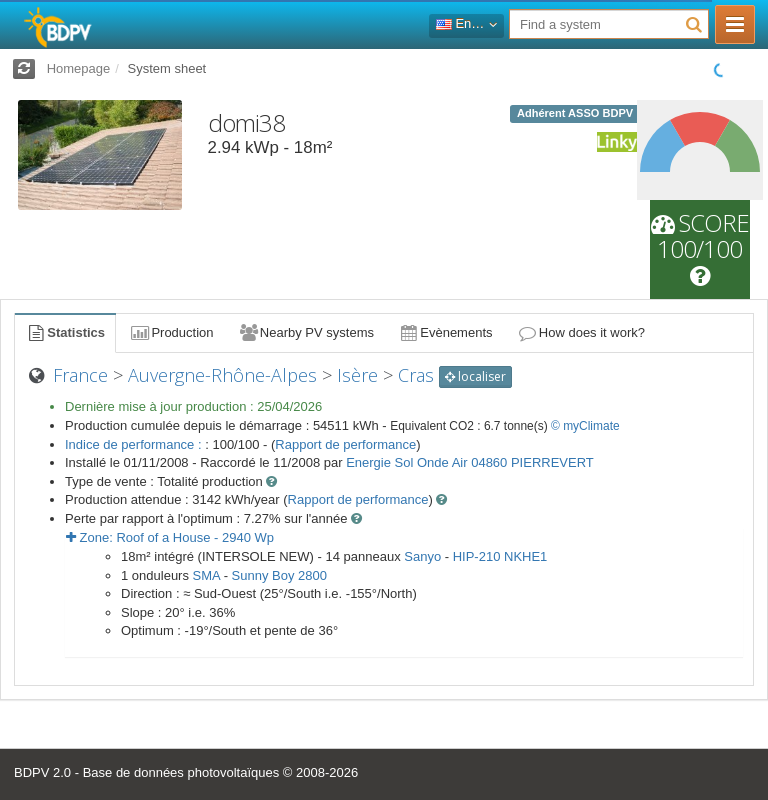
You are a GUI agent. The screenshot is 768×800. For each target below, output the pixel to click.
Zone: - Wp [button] (170, 537)
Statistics (65, 332)
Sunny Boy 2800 (279, 575)
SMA (206, 575)
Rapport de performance (345, 444)
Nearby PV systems (306, 332)
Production (171, 332)
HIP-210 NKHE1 (500, 556)
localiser (475, 376)
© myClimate (585, 426)
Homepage (79, 68)
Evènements (445, 332)
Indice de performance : (135, 444)
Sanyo (422, 556)
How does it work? (581, 332)
